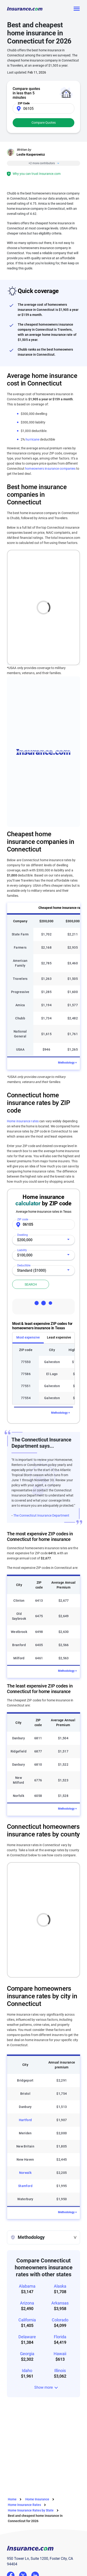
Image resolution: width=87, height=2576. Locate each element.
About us (13, 2468)
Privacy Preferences (21, 2444)
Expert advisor (17, 2485)
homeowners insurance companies (50, 468)
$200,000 (24, 1240)
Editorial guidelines (20, 2493)
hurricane (32, 439)
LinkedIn (35, 2367)
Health (51, 2420)
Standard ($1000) (31, 1270)
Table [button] (59, 552)
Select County (21, 1828)
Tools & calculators (20, 2410)
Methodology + (67, 1062)
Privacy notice (57, 2468)
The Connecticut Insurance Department (41, 1396)
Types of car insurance (23, 2419)
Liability (25, 1248)
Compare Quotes (44, 122)
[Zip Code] (43, 108)
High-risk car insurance (23, 2427)
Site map (13, 2436)
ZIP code (22, 1219)
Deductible (26, 1263)
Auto (50, 2402)
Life (49, 2428)
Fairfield (18, 1833)
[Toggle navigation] (76, 9)
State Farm (19, 648)
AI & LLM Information (22, 2510)
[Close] (57, 163)
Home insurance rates (23, 1121)
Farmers (19, 661)
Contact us (15, 2476)
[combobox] (43, 1240)
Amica (19, 602)
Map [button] (31, 1751)
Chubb (19, 589)
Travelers (19, 616)
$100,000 (24, 1255)
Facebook (10, 2368)
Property (53, 2411)
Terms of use (56, 2476)
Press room (15, 2502)
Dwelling (25, 1233)
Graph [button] (35, 552)
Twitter (23, 2367)
